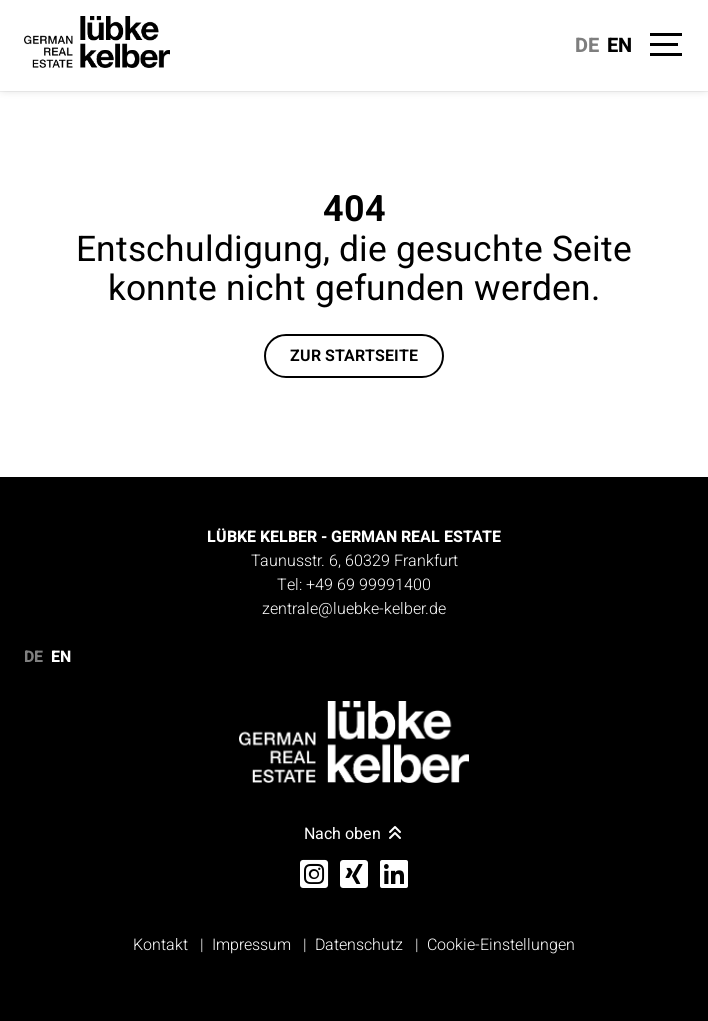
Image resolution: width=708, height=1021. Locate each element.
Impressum (251, 945)
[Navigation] (664, 48)
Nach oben (354, 834)
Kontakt (160, 945)
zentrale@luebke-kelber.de (354, 609)
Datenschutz (359, 945)
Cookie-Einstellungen (501, 945)
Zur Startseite (354, 356)
